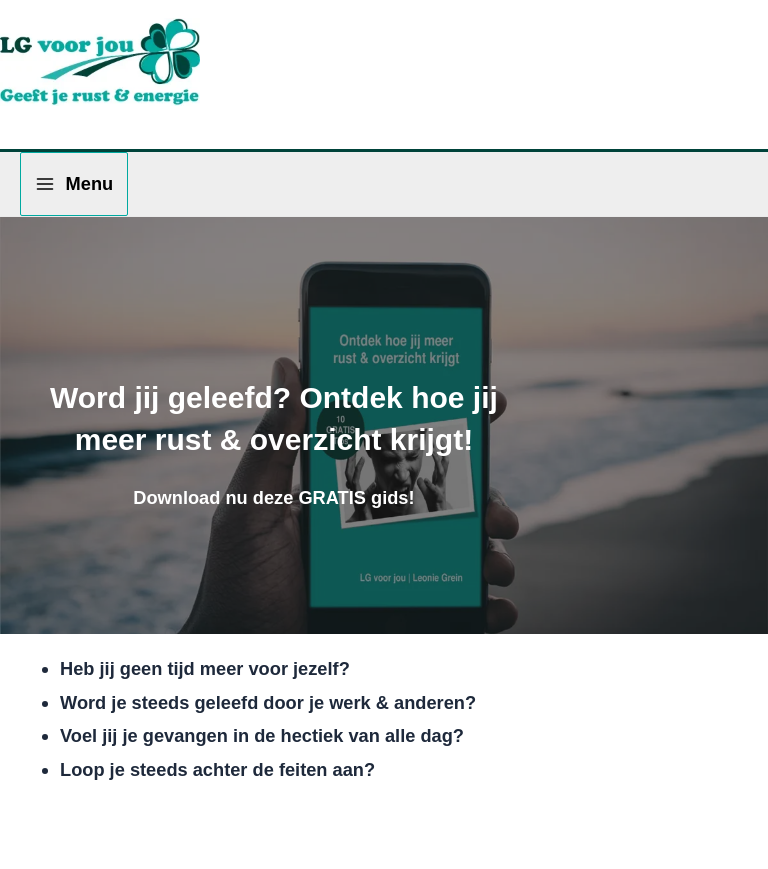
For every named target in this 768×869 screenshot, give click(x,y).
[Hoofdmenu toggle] (74, 183)
